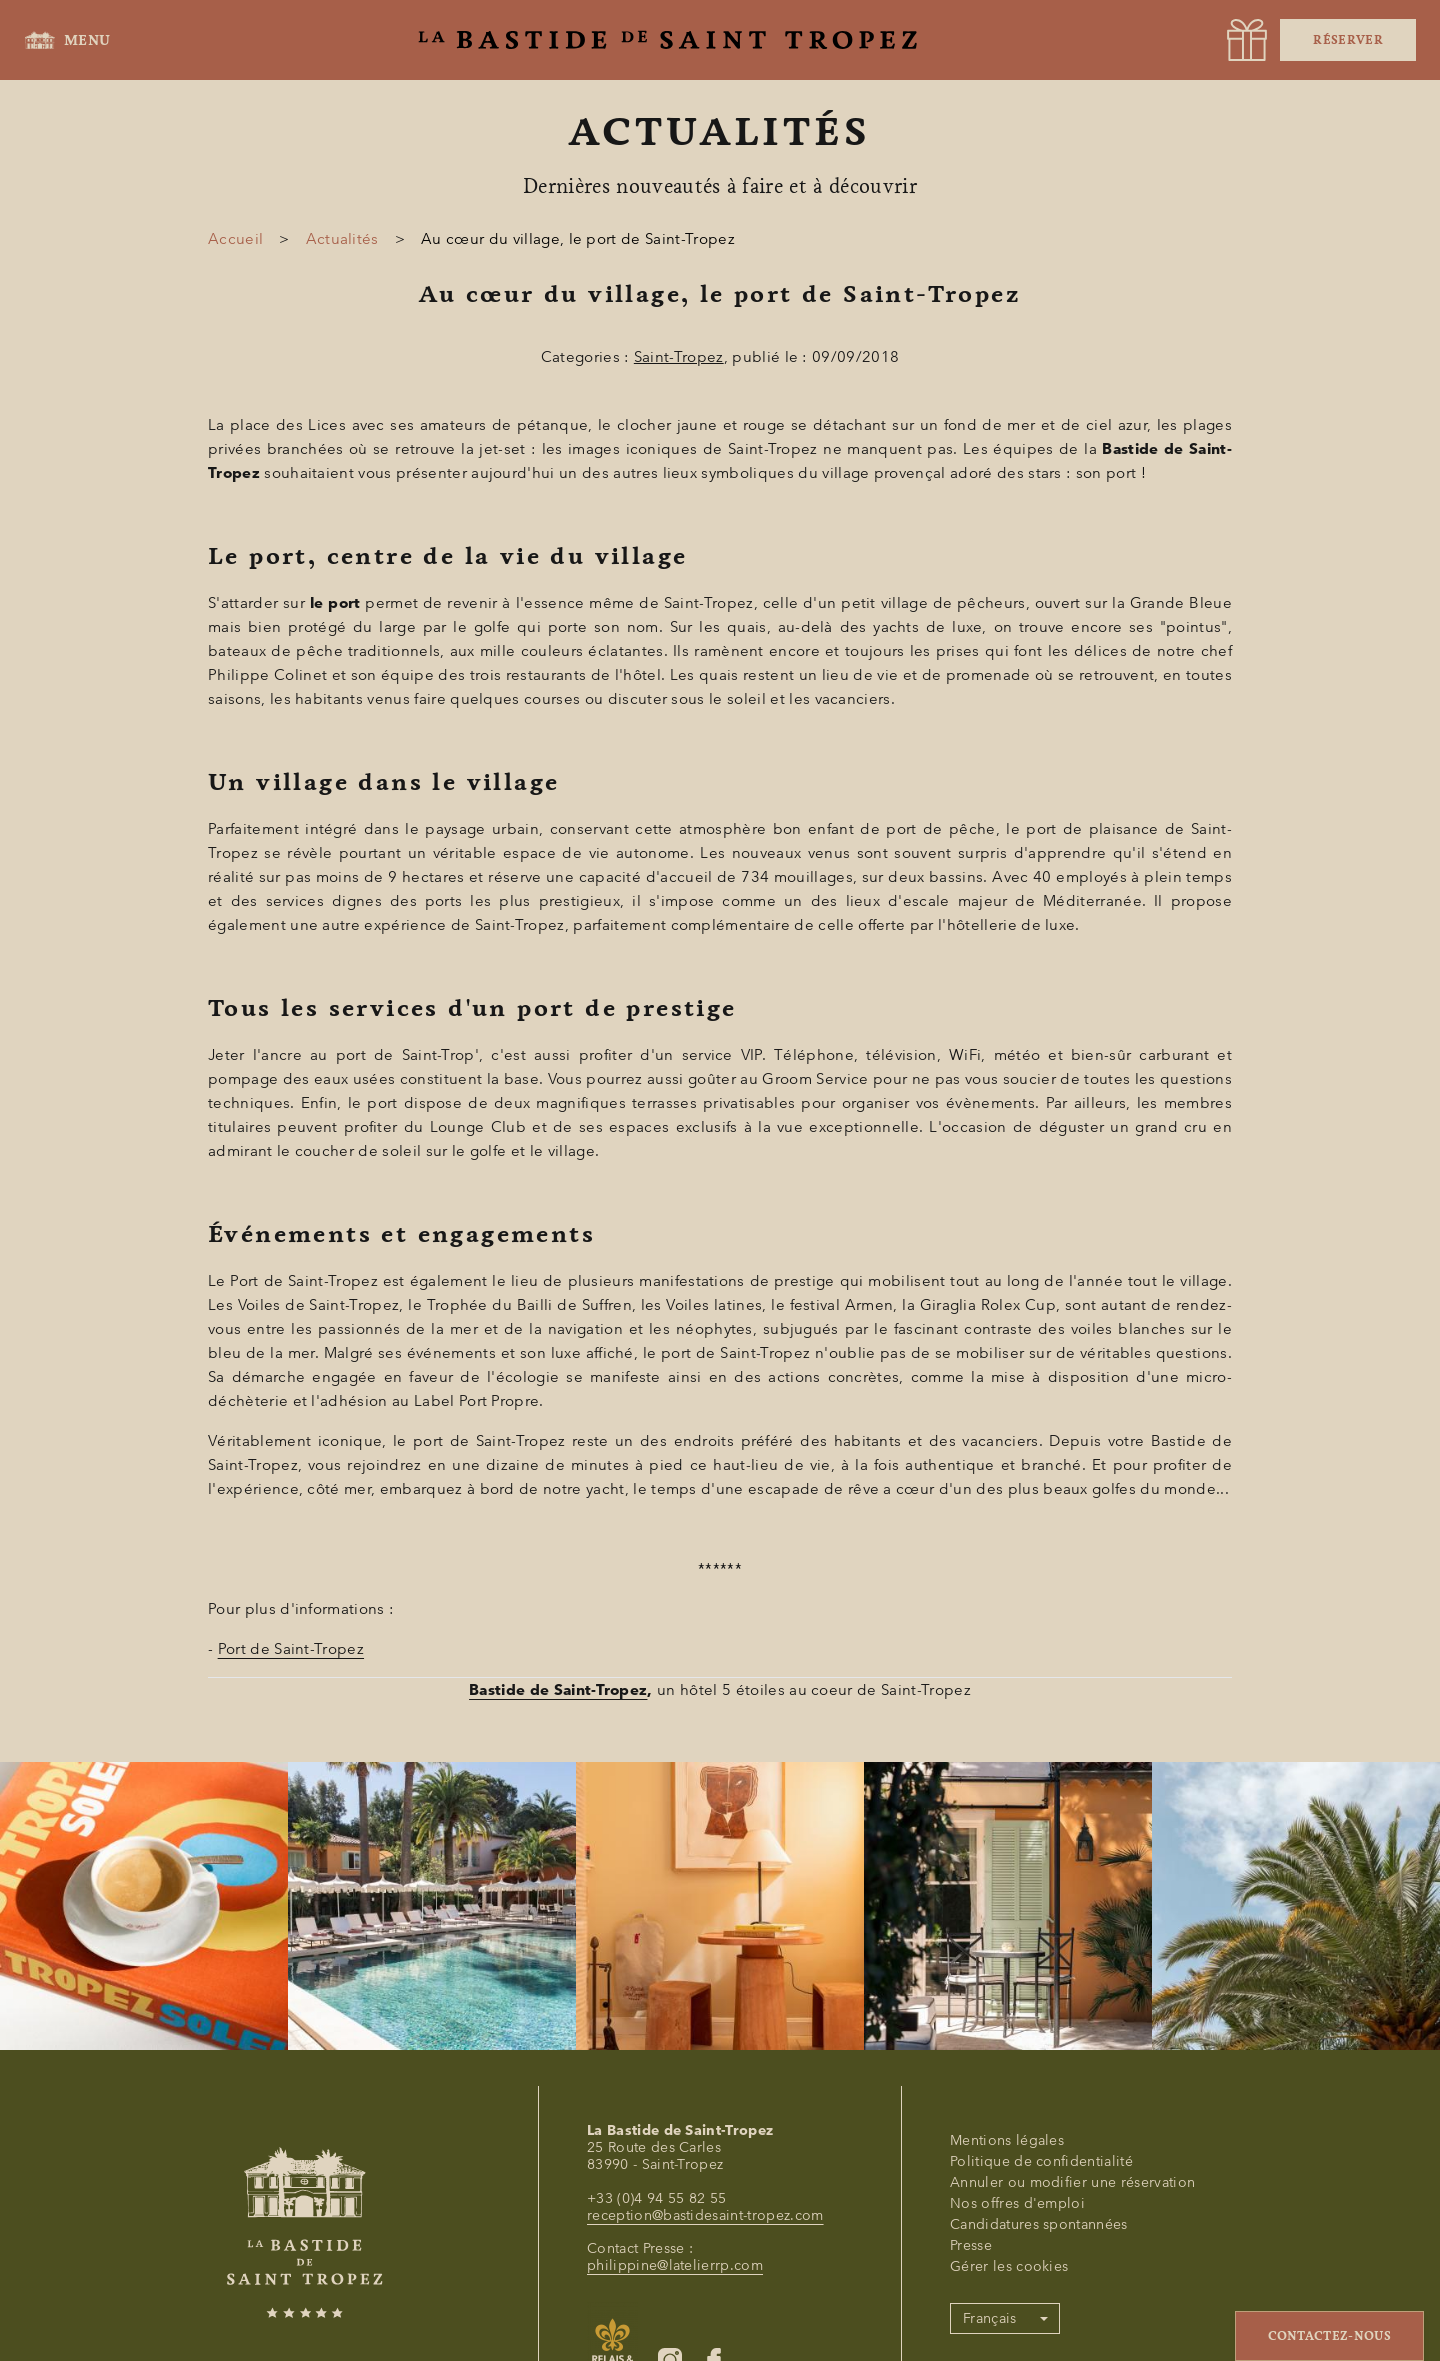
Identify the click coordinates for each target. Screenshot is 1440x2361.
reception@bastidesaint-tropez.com (705, 2215)
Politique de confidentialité (1041, 2161)
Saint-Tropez (679, 357)
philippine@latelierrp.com (675, 2265)
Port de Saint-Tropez (291, 1649)
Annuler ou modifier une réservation (1072, 2182)
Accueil (235, 239)
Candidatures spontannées (1039, 2224)
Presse (971, 2245)
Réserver (1348, 40)
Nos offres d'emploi (1017, 2203)
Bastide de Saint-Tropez (558, 1690)
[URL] (1247, 40)
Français (990, 2318)
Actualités (342, 239)
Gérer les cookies (1009, 2266)
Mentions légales (1007, 2140)
